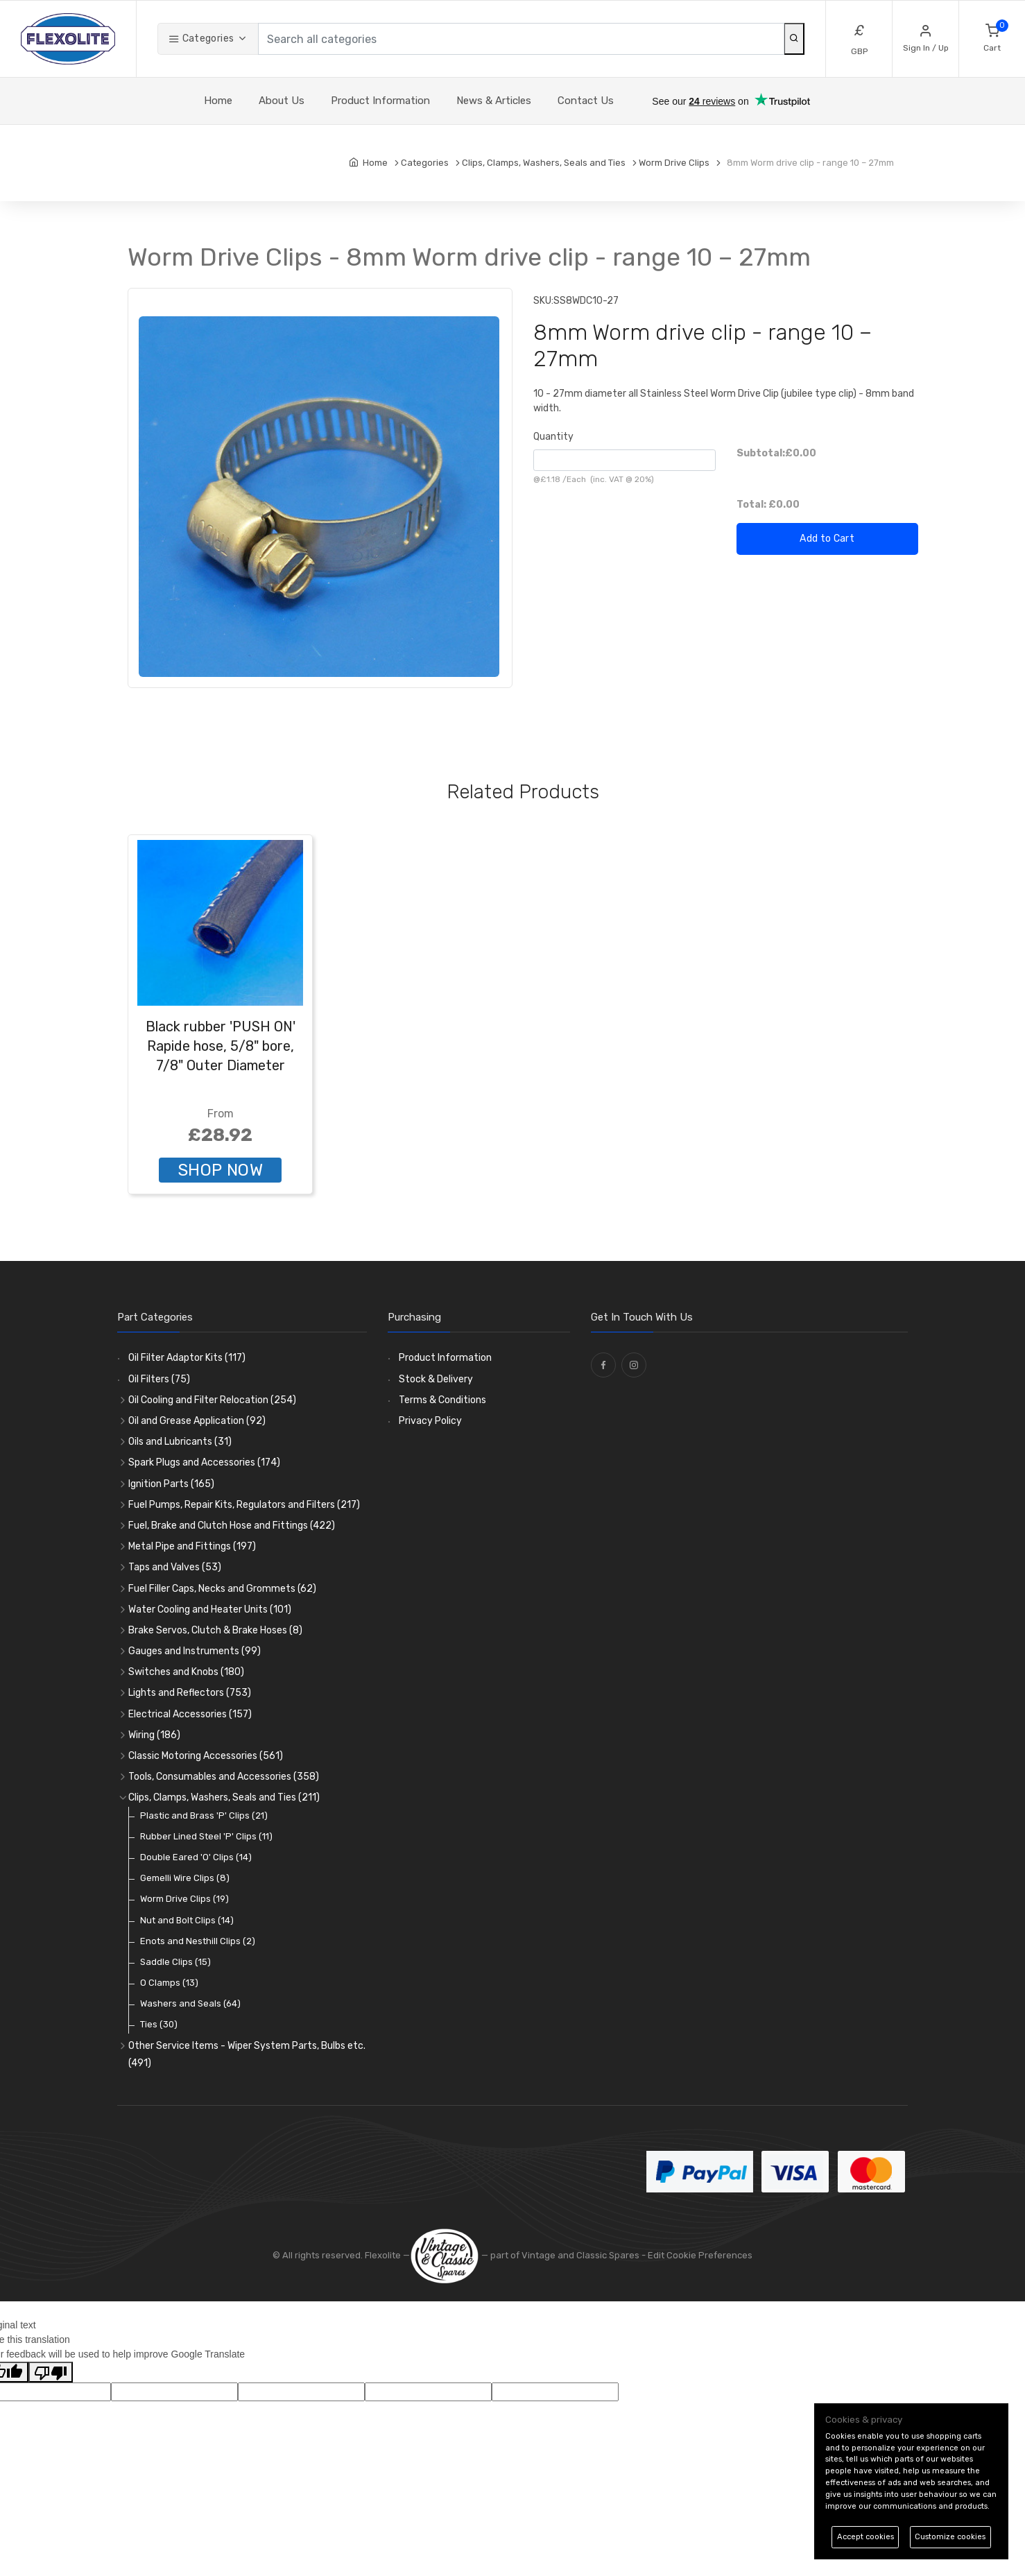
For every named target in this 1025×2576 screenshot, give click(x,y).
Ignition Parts (171, 1484)
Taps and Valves (174, 1567)
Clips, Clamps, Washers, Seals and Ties (224, 1797)
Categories (201, 38)
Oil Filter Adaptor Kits (187, 1358)
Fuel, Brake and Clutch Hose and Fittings (231, 1525)
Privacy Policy (430, 1421)
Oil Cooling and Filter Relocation (212, 1400)
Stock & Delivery (436, 1379)
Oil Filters (159, 1379)
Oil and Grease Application (197, 1421)
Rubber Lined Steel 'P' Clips (206, 1836)
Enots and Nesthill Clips (197, 1941)
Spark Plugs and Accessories (204, 1462)
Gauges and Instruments (194, 1651)
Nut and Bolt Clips (187, 1920)
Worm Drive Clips (184, 1899)
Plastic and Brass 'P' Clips (204, 1815)
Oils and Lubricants (180, 1442)
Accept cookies (865, 2536)
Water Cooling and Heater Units (209, 1609)
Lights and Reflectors (189, 1693)
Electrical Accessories (190, 1714)
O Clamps (169, 1982)
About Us (281, 100)
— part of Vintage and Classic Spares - (529, 2255)
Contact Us (586, 100)
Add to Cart (827, 538)
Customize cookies (950, 2536)
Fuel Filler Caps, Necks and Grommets (222, 1589)
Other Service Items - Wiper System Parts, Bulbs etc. (246, 2054)
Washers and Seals (190, 2003)
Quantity (553, 437)
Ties (159, 2024)
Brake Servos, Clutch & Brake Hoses (215, 1630)
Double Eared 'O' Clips (196, 1857)
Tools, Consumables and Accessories (223, 1777)
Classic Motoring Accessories (205, 1756)
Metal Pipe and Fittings (192, 1546)
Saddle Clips (175, 1962)
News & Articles (493, 100)
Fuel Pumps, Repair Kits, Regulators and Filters (244, 1505)
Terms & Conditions (442, 1400)
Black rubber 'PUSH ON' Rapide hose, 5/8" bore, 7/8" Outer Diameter (220, 1046)
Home (218, 100)
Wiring (154, 1735)
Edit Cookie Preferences (700, 2255)
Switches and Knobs (186, 1672)
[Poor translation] (50, 2372)
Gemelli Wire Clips (185, 1878)
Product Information (380, 100)
